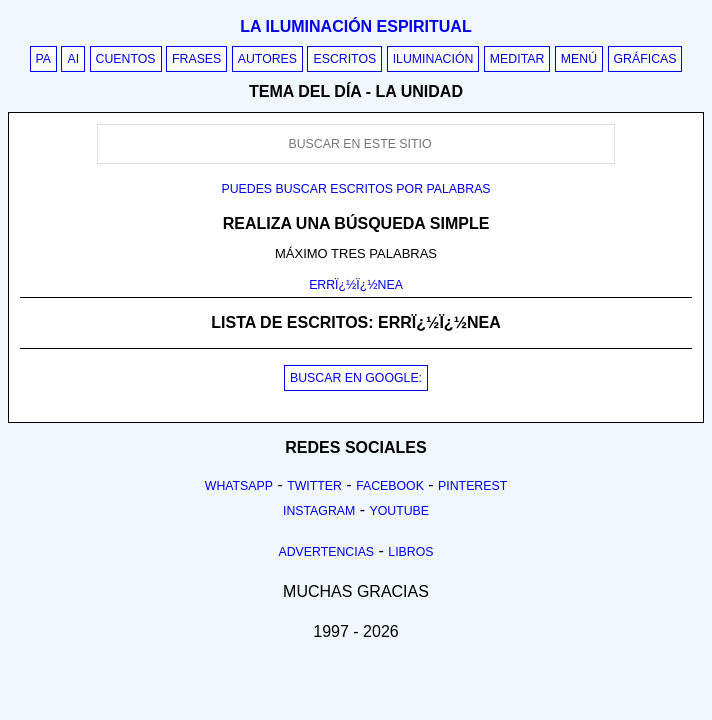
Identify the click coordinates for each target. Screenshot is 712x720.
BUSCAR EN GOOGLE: (356, 378)
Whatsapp (239, 486)
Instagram (319, 511)
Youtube (399, 511)
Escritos (344, 59)
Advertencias (327, 552)
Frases (196, 59)
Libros (410, 552)
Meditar (517, 59)
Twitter (314, 486)
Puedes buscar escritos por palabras (355, 189)
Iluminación (433, 59)
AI (73, 59)
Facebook (390, 486)
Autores (267, 59)
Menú (579, 59)
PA (44, 59)
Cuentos (126, 59)
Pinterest (472, 486)
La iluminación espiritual (355, 26)
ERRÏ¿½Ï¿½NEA (356, 285)
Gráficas (645, 59)
